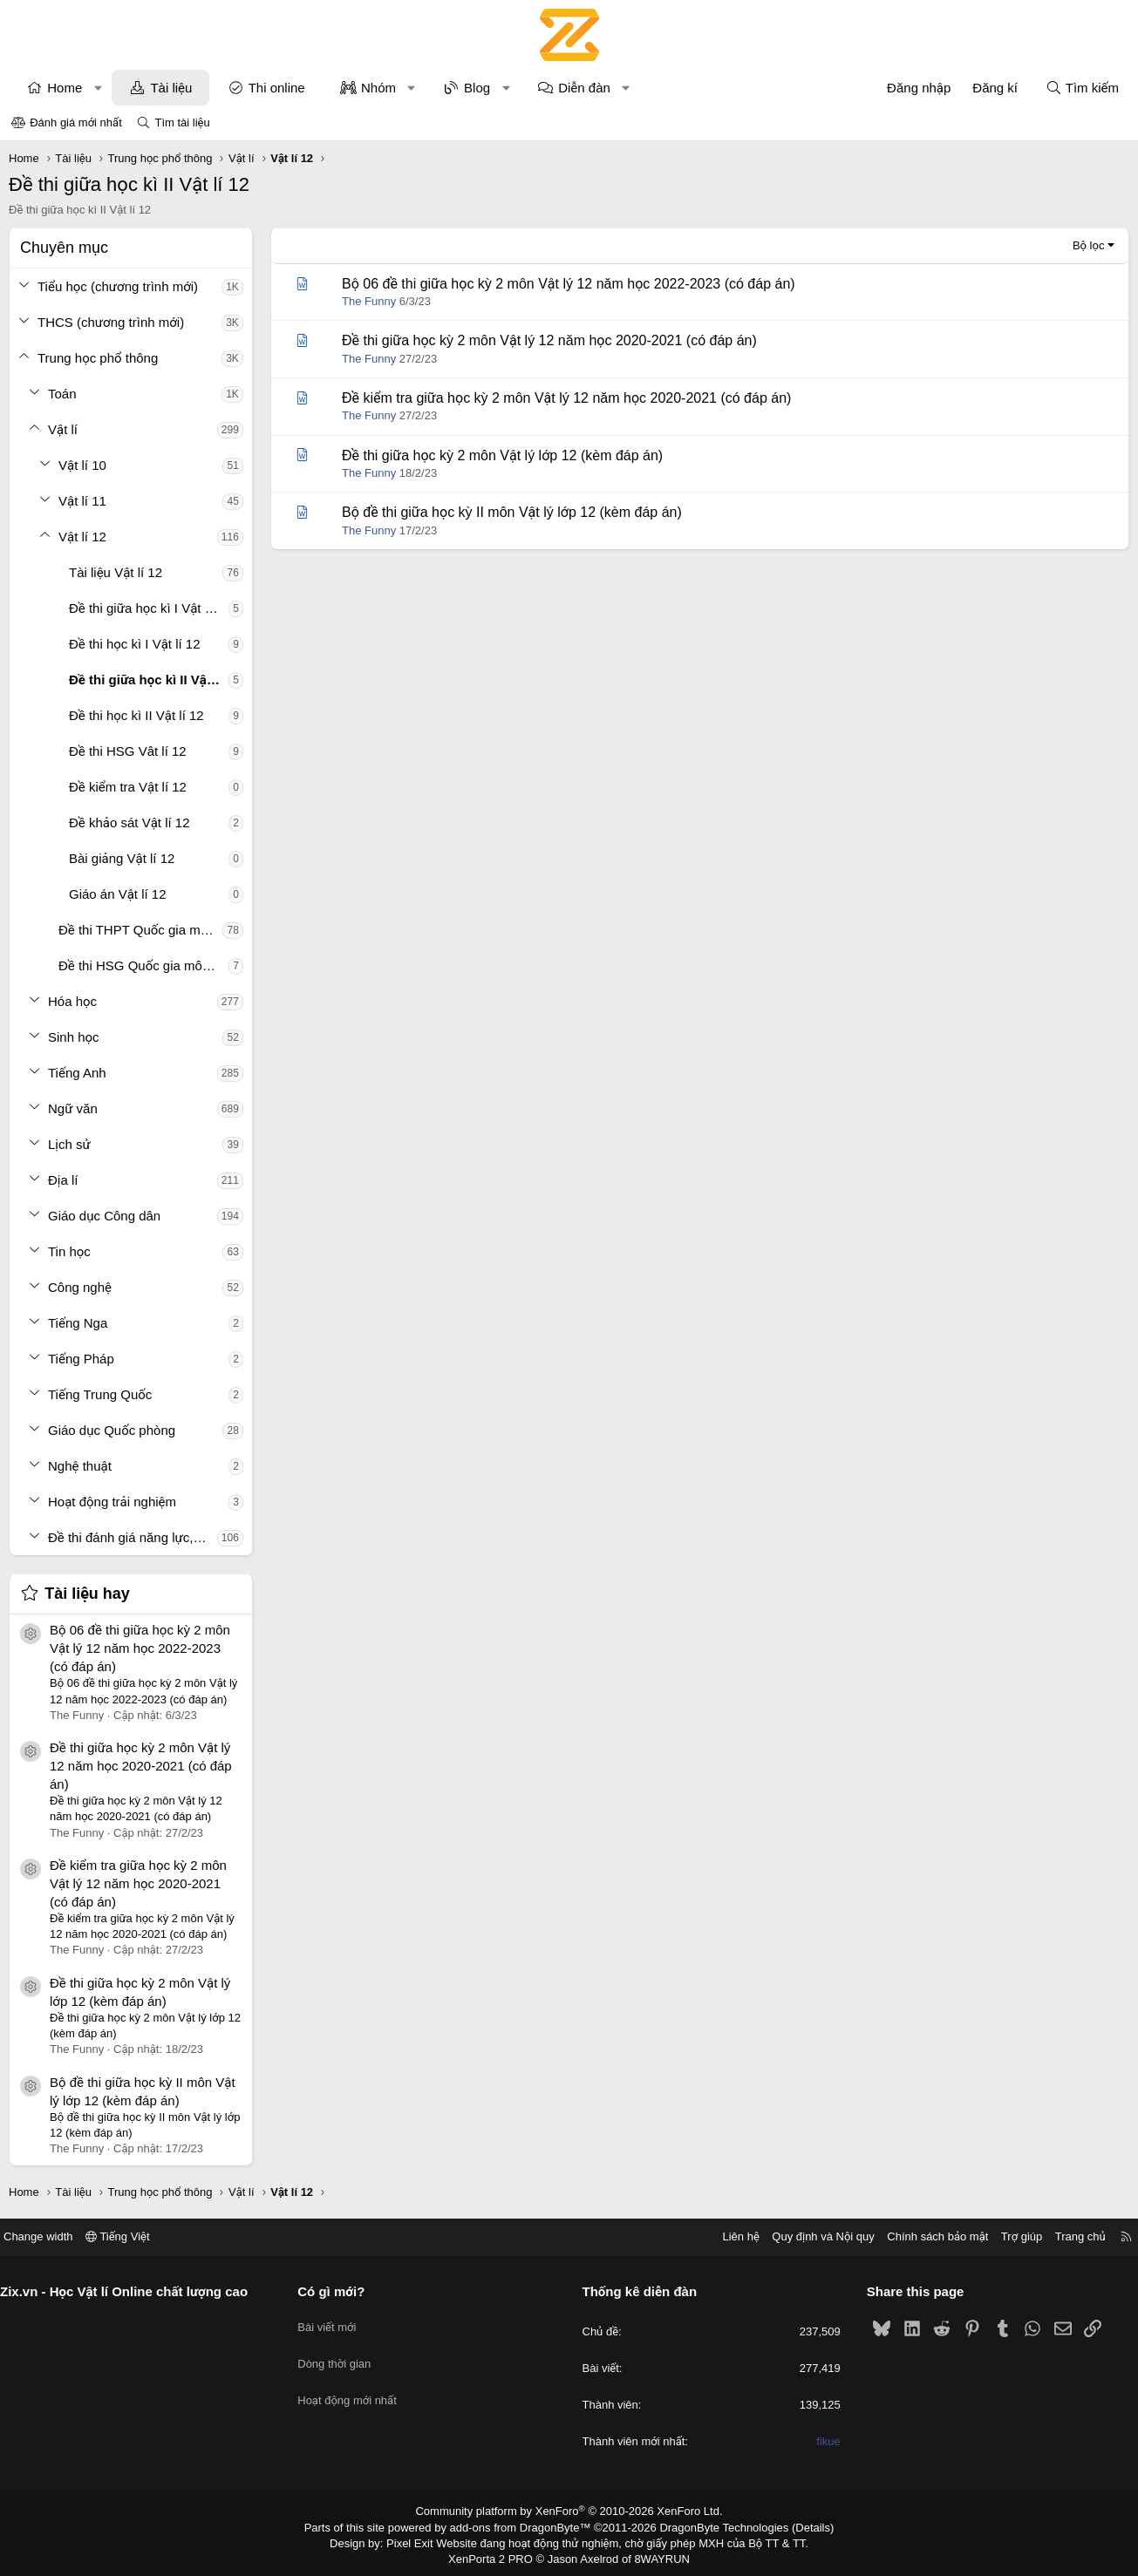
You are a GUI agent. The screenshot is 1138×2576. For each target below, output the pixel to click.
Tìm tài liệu (181, 122)
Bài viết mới (334, 2321)
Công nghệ (82, 1287)
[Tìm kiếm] (1079, 87)
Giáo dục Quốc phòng (114, 1430)
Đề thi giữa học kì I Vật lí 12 (151, 608)
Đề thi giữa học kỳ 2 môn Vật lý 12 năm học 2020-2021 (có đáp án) (143, 1765)
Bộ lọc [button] (1086, 245)
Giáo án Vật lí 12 (120, 894)
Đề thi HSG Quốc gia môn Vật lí (146, 965)
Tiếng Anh (80, 1072)
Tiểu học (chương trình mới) (120, 286)
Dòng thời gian (341, 2352)
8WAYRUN (655, 2555)
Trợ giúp (1005, 2236)
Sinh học (76, 1037)
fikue (821, 2442)
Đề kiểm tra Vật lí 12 (130, 786)
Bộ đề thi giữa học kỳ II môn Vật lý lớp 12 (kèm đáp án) (514, 512)
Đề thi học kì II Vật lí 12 (139, 715)
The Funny (371, 301)
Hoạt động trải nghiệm (115, 1501)
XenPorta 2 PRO (496, 2555)
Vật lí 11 (85, 500)
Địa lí (66, 1179)
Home (67, 87)
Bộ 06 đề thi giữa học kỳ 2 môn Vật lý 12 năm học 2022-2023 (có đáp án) (142, 1648)
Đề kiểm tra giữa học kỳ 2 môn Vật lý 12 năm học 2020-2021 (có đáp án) (140, 1883)
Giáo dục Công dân (107, 1215)
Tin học (72, 1251)
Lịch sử (72, 1144)
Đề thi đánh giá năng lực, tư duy (135, 1537)
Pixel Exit (421, 2540)
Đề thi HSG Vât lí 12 (130, 751)
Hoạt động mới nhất (355, 2383)
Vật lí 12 (85, 536)
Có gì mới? (338, 2291)
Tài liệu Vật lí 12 (118, 572)
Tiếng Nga (80, 1322)
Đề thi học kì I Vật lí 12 (137, 643)
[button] (99, 87)
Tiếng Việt (133, 2236)
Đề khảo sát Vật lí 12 (132, 822)
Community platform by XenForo (569, 2511)
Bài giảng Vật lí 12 (124, 858)
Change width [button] (54, 2236)
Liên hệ (725, 2236)
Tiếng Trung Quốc (102, 1394)
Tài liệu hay (90, 1593)
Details (794, 2526)
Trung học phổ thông (100, 357)
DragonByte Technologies (712, 2526)
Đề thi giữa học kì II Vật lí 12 (151, 679)
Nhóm (380, 87)
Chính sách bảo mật (922, 2236)
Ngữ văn (75, 1108)
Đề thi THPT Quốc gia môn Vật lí (143, 929)
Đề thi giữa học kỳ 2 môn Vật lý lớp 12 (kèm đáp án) (504, 455)
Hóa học (75, 1001)
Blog (480, 87)
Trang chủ (1064, 2236)
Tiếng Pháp (84, 1358)
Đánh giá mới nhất (76, 122)
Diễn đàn (587, 87)
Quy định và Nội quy (808, 2236)
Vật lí (65, 429)
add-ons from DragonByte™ (524, 2526)
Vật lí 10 (85, 465)
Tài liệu (173, 87)
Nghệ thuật (82, 1465)
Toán (65, 393)
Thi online (278, 87)
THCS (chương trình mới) (113, 322)
